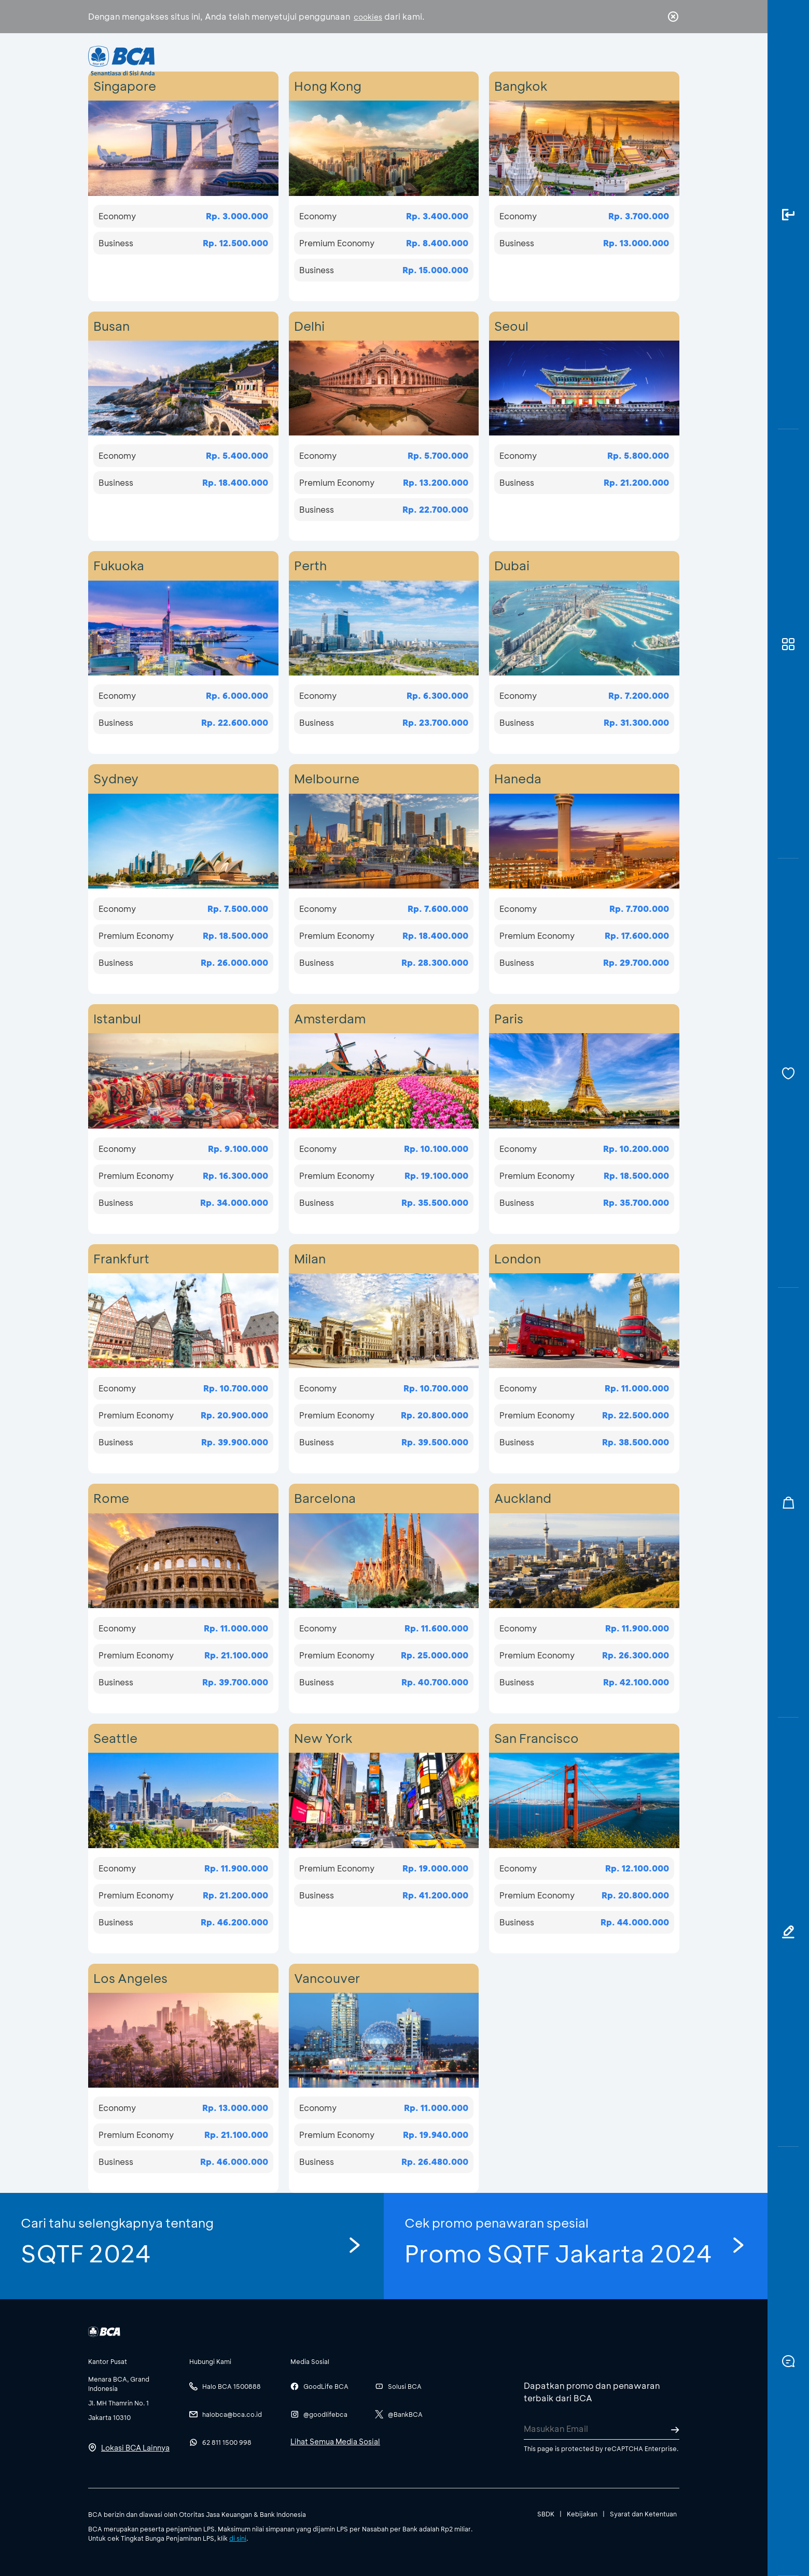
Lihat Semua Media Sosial (335, 2441)
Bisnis (377, 59)
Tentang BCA (449, 59)
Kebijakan (582, 2514)
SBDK (545, 2514)
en (670, 61)
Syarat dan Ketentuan (643, 2514)
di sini (237, 2538)
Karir (517, 59)
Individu (317, 59)
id (652, 61)
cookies (368, 17)
